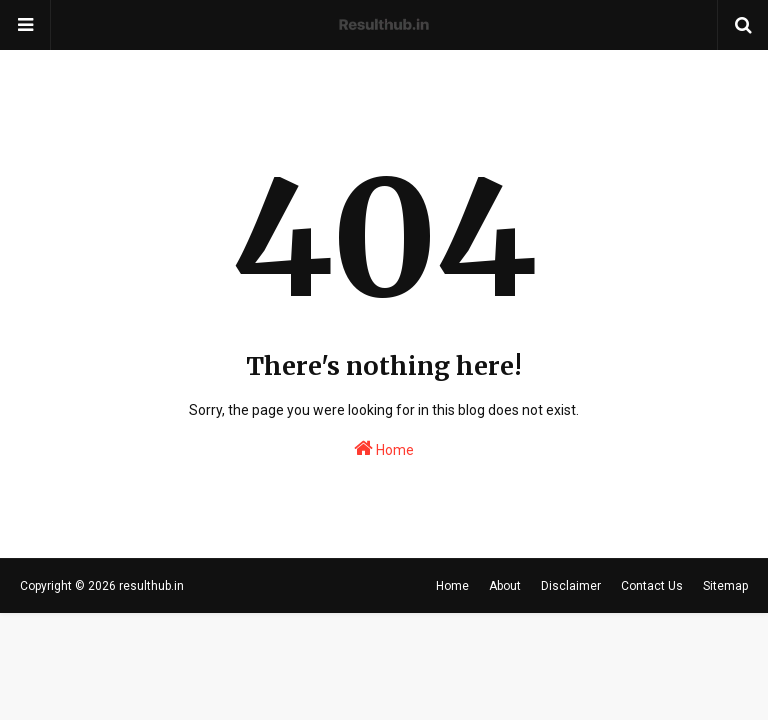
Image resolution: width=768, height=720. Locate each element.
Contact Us (652, 586)
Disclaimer (571, 586)
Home (384, 448)
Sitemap (725, 586)
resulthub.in (151, 586)
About (505, 586)
